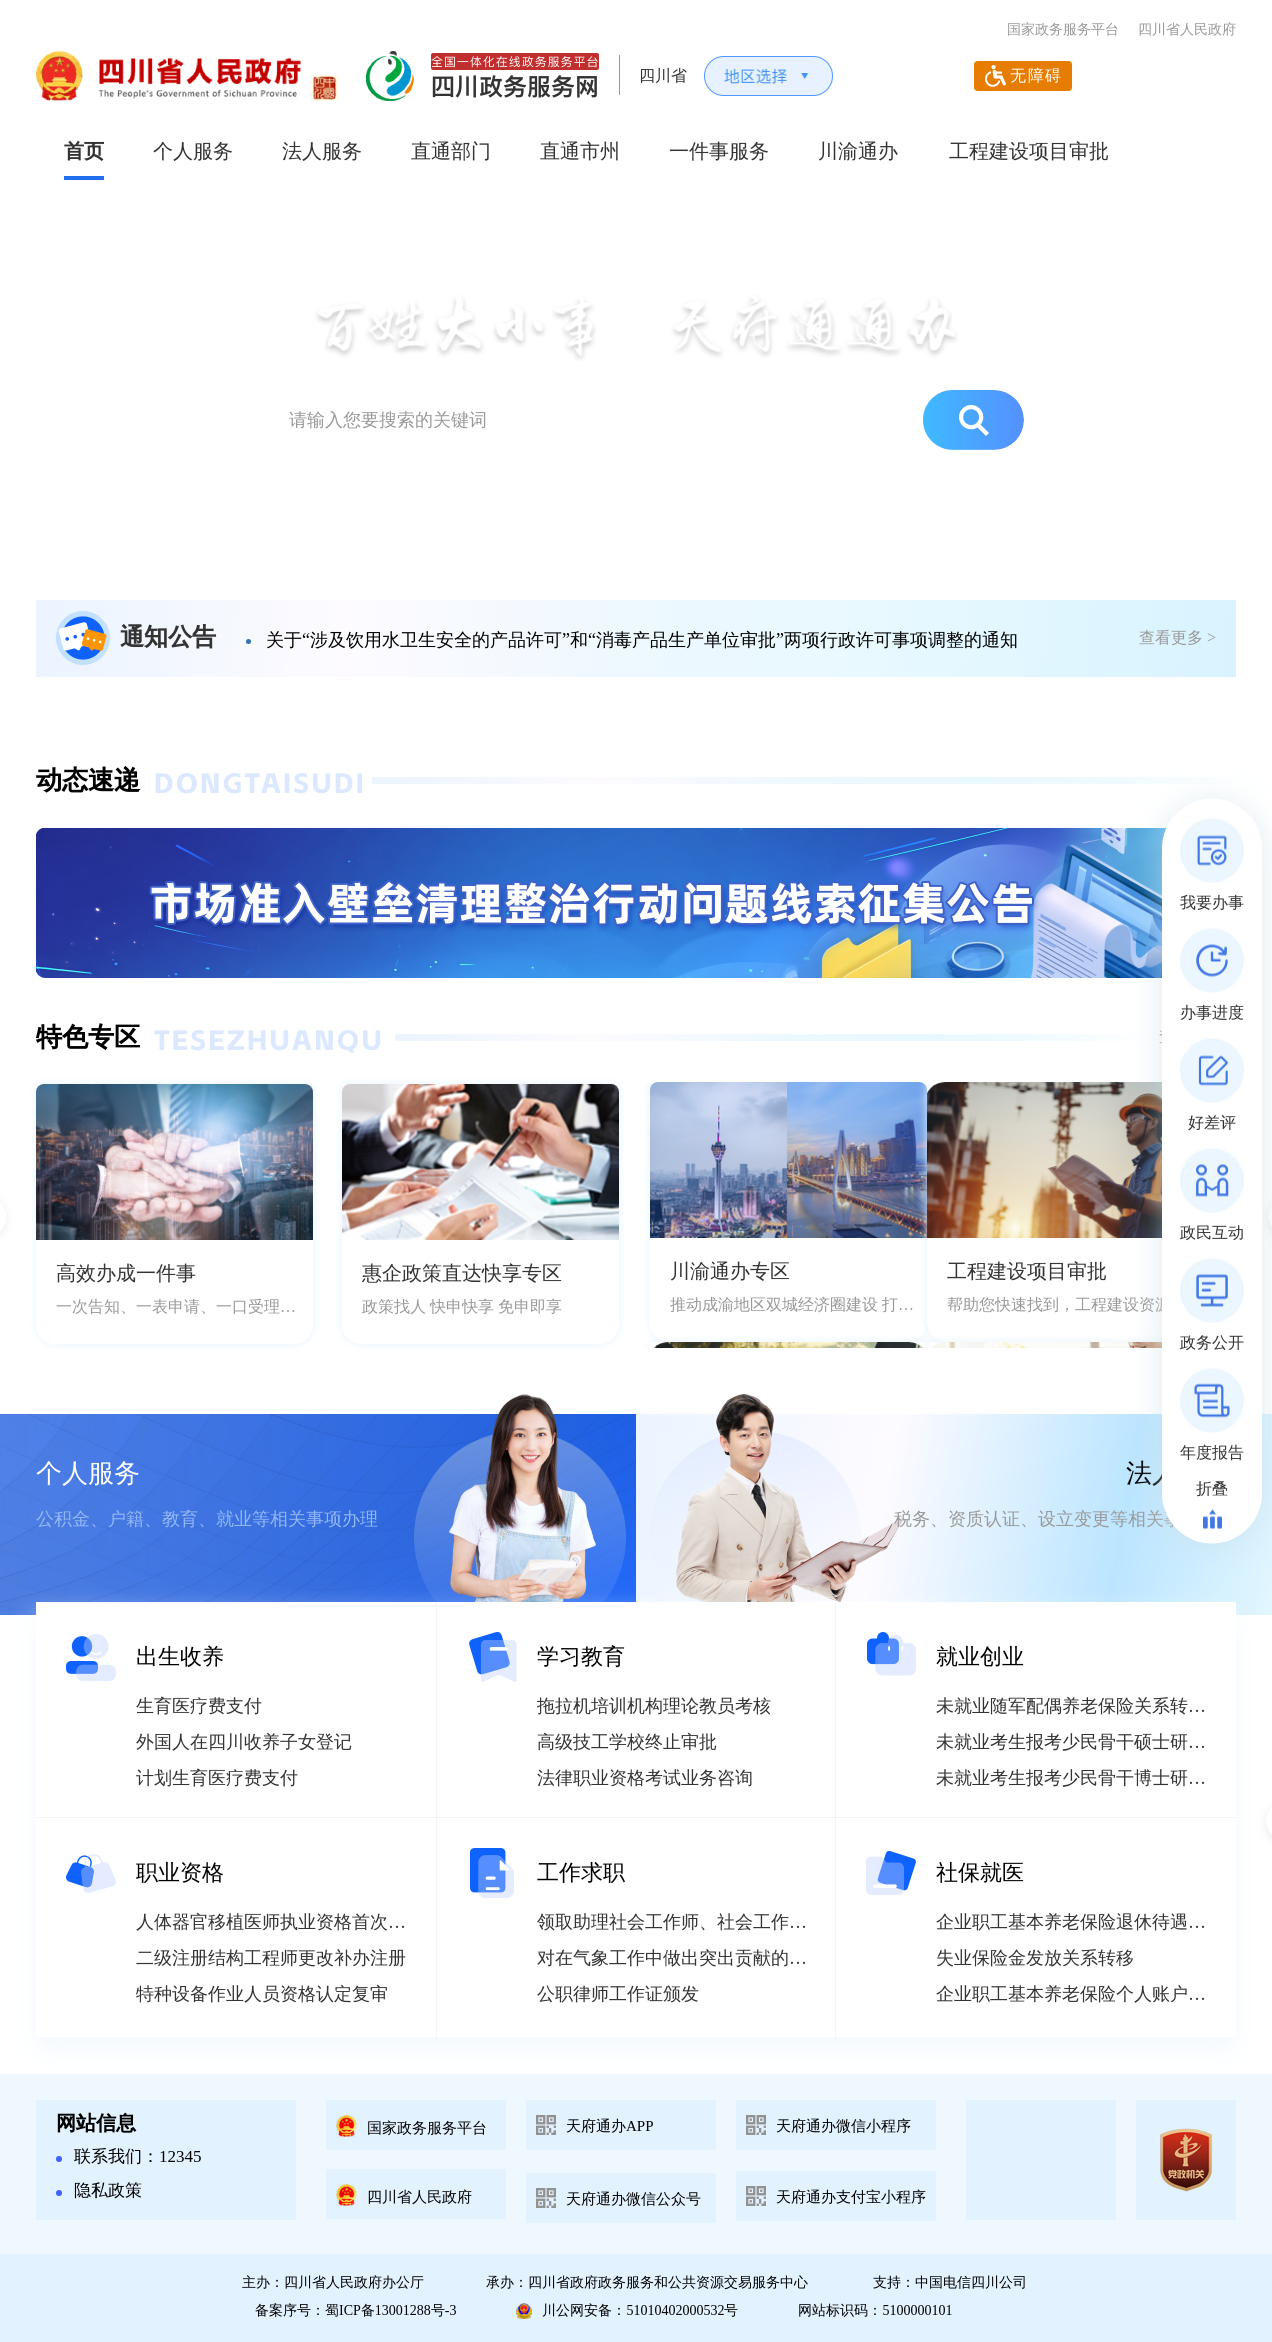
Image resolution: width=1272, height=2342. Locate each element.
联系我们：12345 (129, 2156)
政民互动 (1212, 1232)
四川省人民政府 (1187, 29)
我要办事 (1212, 902)
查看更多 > (1177, 637)
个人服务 (193, 151)
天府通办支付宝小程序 (851, 2197)
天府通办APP (610, 2126)
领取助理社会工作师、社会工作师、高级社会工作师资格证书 (780, 1922)
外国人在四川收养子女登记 (244, 1742)
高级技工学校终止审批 (627, 1742)
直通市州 (580, 151)
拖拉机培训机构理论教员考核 (654, 1706)
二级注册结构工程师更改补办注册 (271, 1958)
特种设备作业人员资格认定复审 (262, 1994)
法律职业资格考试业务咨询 (645, 1778)
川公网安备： (627, 2311)
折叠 (1212, 1488)
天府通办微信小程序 (843, 2126)
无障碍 (1036, 75)
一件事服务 (719, 151)
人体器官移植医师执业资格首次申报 (280, 1922)
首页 (84, 151)
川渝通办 (858, 151)
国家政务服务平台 (1063, 29)
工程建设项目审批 (1029, 151)
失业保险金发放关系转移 (1035, 1958)
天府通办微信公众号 (633, 2199)
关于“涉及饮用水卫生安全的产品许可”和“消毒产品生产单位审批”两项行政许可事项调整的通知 (642, 640)
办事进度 (1212, 1012)
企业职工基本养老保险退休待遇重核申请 (1098, 1922)
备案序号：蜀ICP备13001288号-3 (355, 2310)
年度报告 (1212, 1452)
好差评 (1212, 1122)
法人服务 (322, 151)
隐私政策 (99, 2190)
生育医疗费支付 (199, 1706)
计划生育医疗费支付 (217, 1778)
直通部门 (451, 151)
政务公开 (1212, 1342)
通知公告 (168, 637)
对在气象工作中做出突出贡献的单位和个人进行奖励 (744, 1958)
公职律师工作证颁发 (618, 1994)
